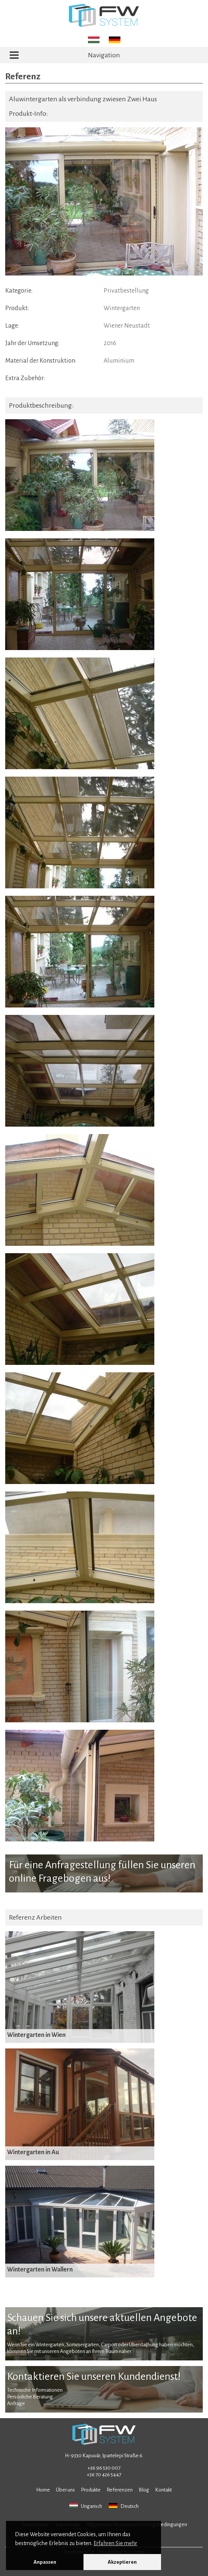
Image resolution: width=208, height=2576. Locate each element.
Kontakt (163, 2490)
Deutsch (124, 2506)
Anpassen (45, 2562)
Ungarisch (85, 2506)
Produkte (91, 2490)
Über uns (65, 2490)
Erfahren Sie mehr (115, 2543)
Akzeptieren (122, 2562)
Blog (144, 2490)
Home (43, 2490)
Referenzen (120, 2490)
